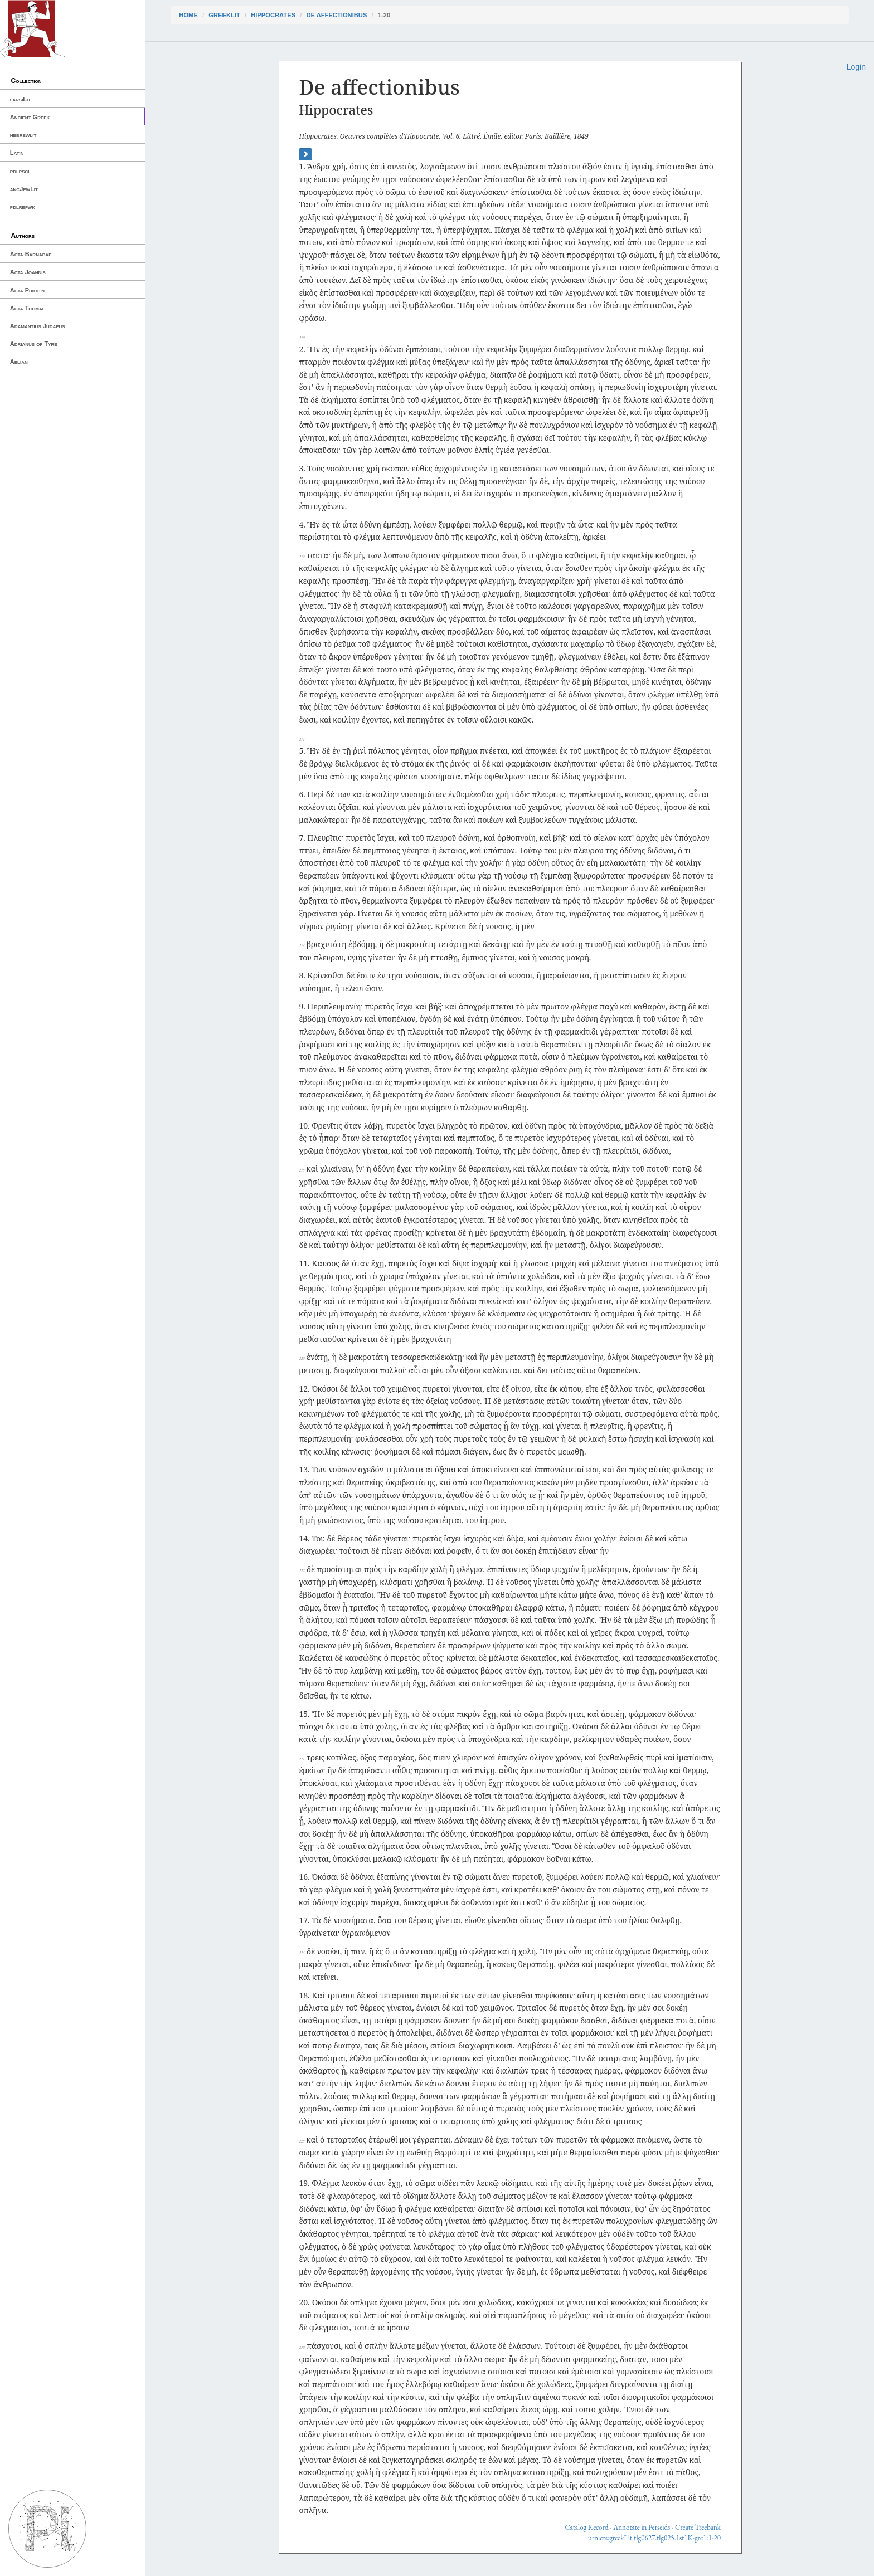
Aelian (19, 361)
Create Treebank (698, 2527)
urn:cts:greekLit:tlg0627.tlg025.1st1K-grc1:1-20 (654, 2538)
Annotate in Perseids (641, 2527)
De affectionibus (336, 15)
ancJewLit (24, 189)
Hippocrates (273, 15)
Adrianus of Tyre (33, 343)
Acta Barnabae (31, 254)
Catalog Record (586, 2527)
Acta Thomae (27, 308)
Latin (17, 152)
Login (856, 66)
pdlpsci (20, 171)
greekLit (224, 15)
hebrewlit (23, 134)
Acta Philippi (27, 290)
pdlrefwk (22, 206)
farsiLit (20, 99)
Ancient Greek (30, 117)
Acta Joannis (28, 272)
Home (188, 15)
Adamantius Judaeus (37, 326)
